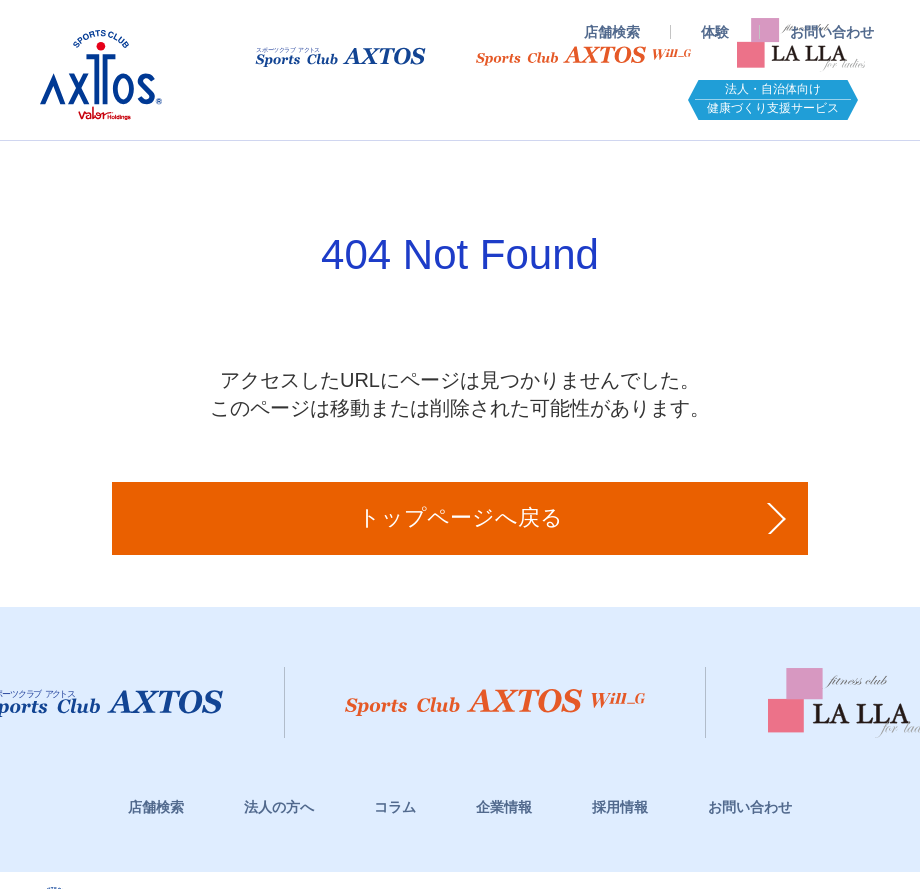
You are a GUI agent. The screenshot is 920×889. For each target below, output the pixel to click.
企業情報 (504, 807)
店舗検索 (612, 32)
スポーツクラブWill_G (583, 56)
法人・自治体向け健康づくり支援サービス (773, 98)
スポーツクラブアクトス (101, 75)
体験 (715, 32)
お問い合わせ (832, 32)
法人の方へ (279, 807)
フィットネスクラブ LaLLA (801, 40)
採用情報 (620, 807)
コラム (395, 807)
